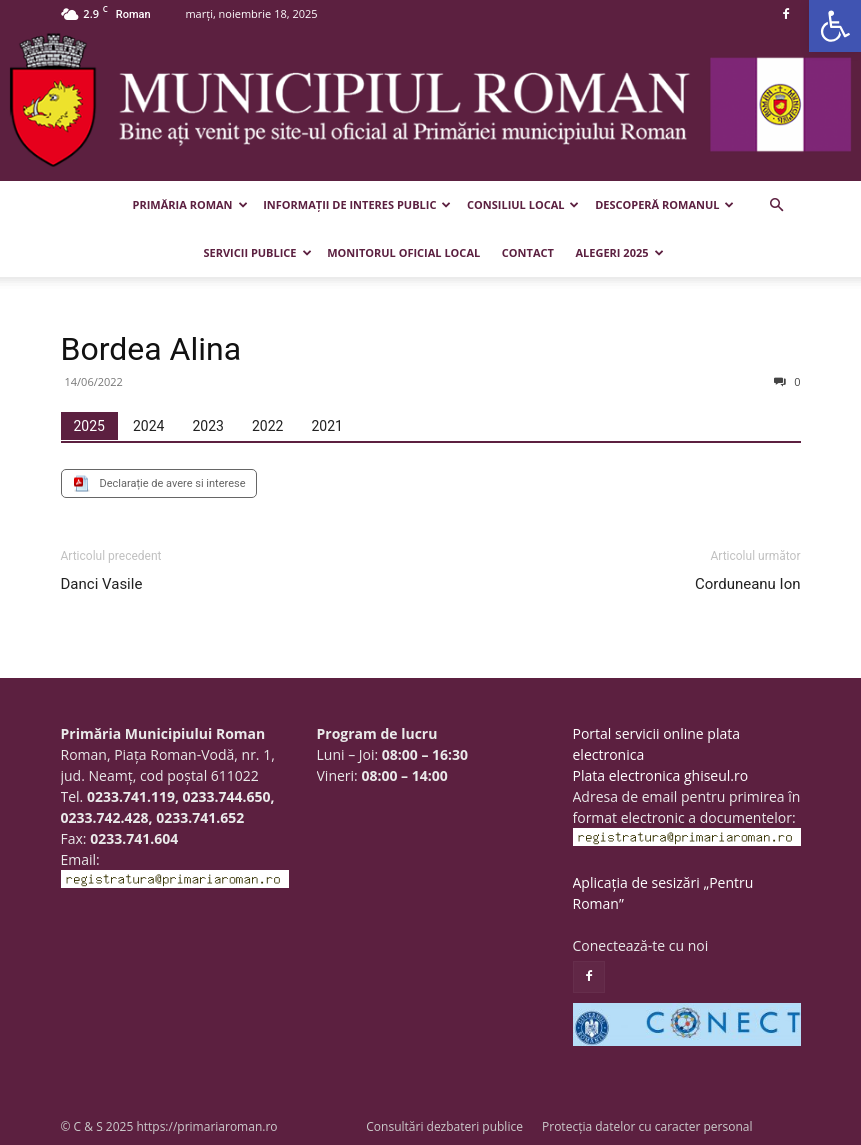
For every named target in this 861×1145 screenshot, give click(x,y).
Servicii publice (257, 252)
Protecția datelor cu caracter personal (647, 1126)
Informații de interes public (357, 204)
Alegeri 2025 (620, 252)
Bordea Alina (151, 349)
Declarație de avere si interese (173, 483)
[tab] (89, 426)
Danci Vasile (102, 584)
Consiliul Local (523, 204)
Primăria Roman (190, 204)
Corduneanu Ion (748, 584)
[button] (835, 26)
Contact (528, 252)
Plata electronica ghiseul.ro (661, 775)
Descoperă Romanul (664, 204)
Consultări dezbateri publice (444, 1126)
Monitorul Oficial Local (403, 252)
